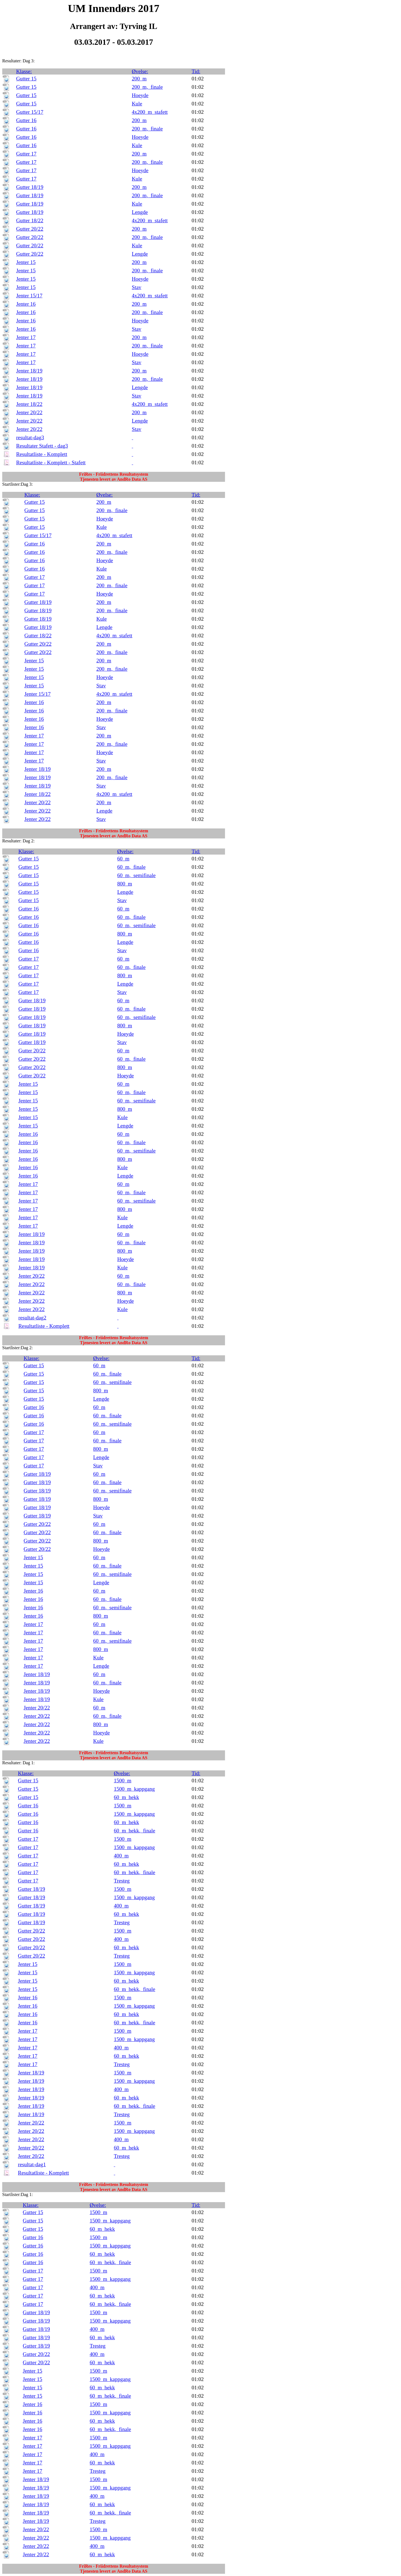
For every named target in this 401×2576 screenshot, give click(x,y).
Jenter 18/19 (29, 371)
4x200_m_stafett (150, 112)
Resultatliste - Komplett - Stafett (50, 462)
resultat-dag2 (32, 1318)
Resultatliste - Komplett (41, 454)
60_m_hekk (126, 1797)
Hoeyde (140, 95)
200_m (139, 79)
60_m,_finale (131, 867)
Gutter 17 (26, 154)
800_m (124, 884)
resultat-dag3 (30, 437)
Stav (136, 287)
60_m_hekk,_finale (134, 1831)
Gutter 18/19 (29, 187)
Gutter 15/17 (29, 112)
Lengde (140, 212)
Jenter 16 (26, 304)
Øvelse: (140, 71)
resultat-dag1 (32, 2164)
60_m (123, 859)
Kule (137, 104)
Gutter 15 (26, 79)
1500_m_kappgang (134, 1789)
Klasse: (24, 71)
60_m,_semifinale (136, 875)
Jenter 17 (26, 337)
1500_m (122, 1780)
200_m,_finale (147, 87)
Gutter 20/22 (29, 229)
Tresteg (122, 1881)
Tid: (196, 71)
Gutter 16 (26, 120)
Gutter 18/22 (29, 220)
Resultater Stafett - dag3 (42, 446)
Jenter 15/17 (29, 295)
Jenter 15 (26, 262)
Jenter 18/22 (29, 404)
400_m (121, 1856)
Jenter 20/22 (29, 412)
